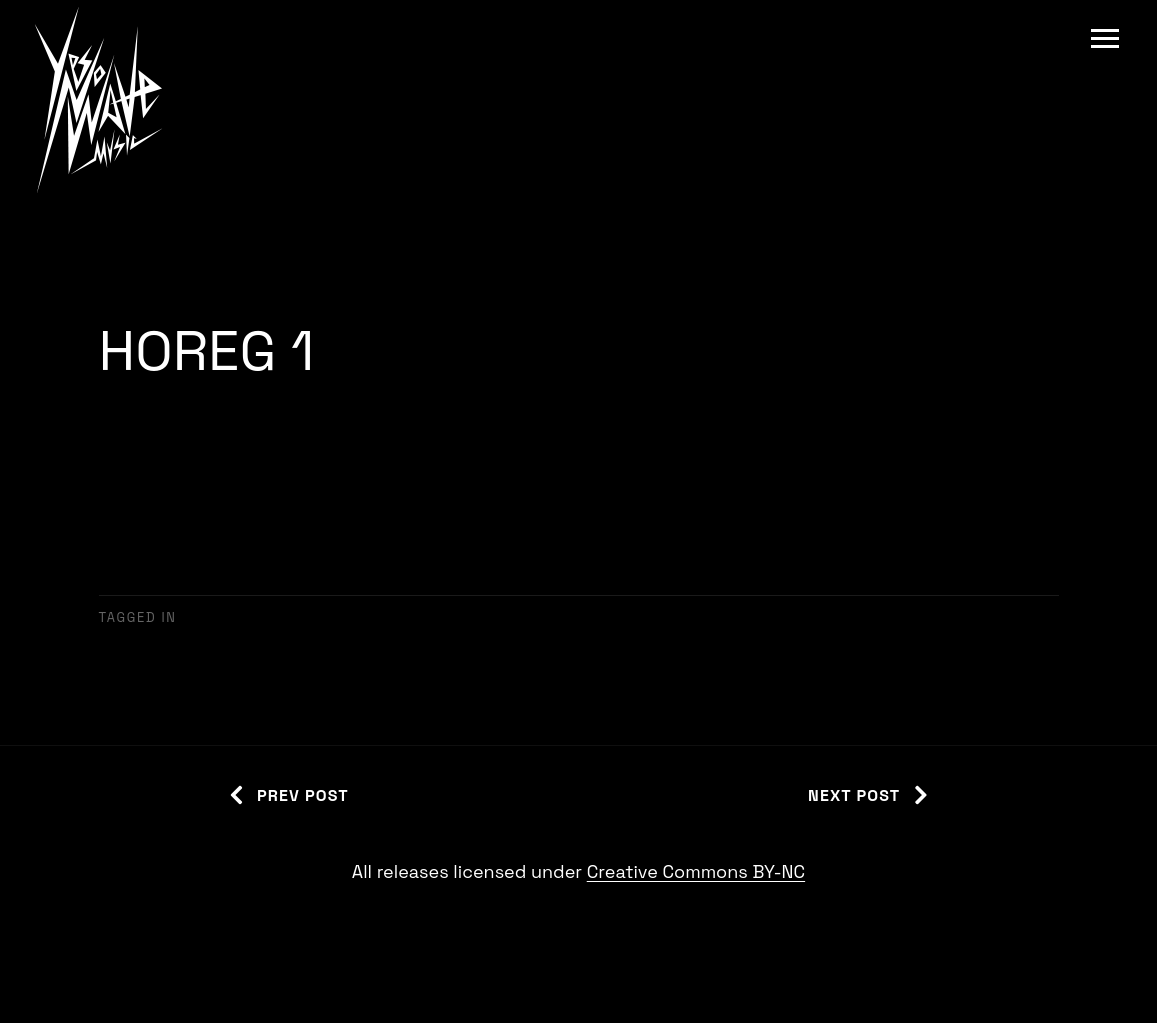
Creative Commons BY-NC (696, 871)
